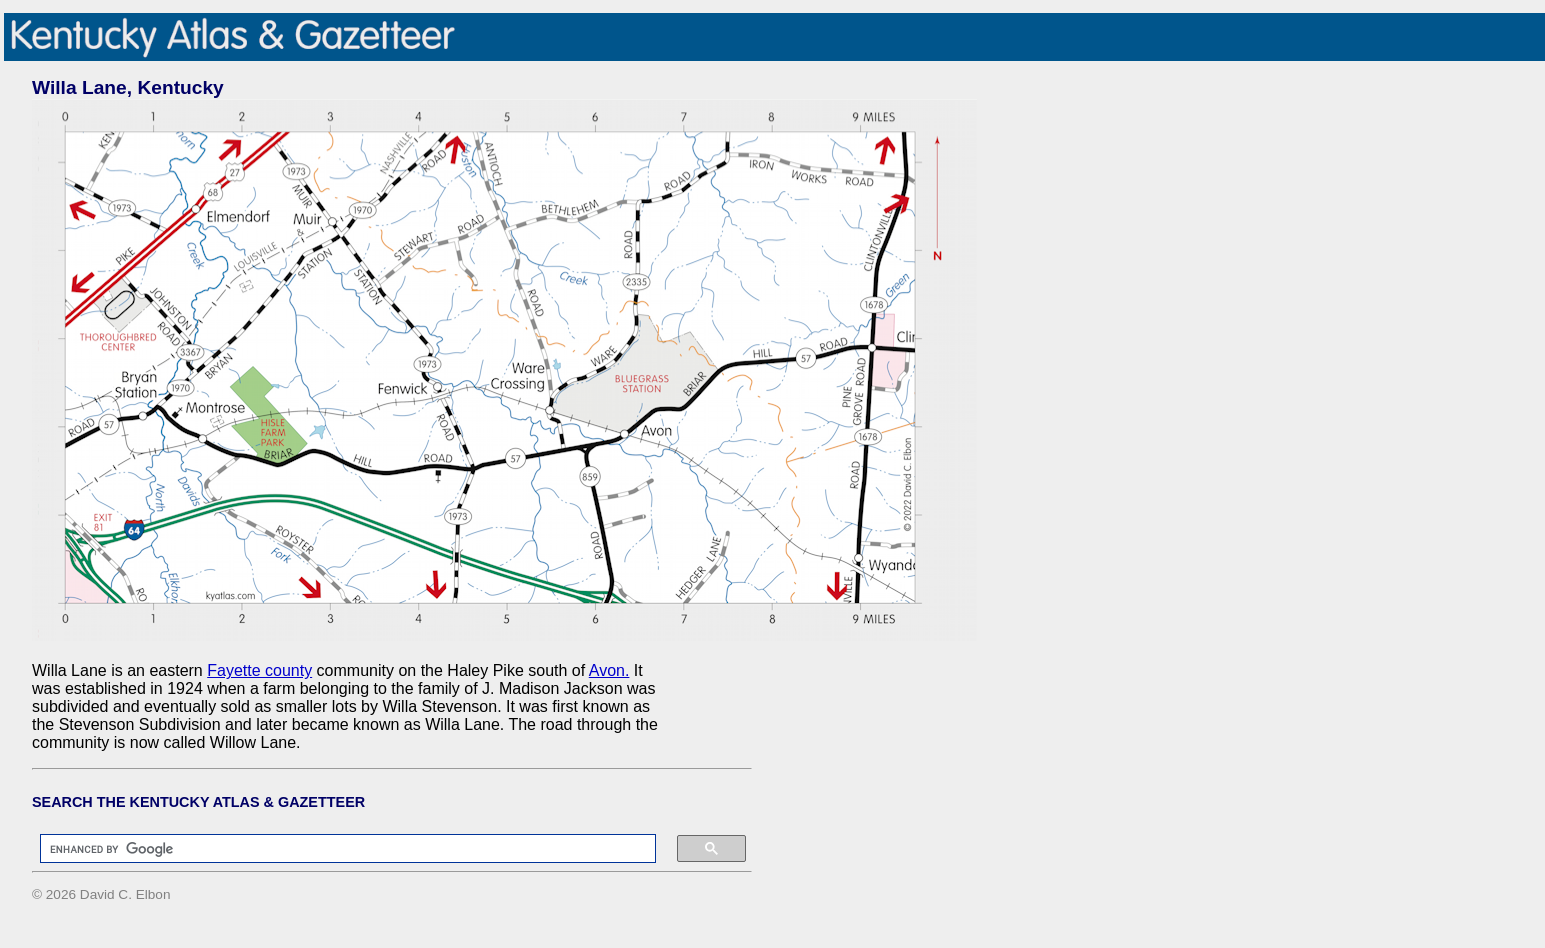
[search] (338, 849)
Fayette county (259, 670)
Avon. (609, 670)
